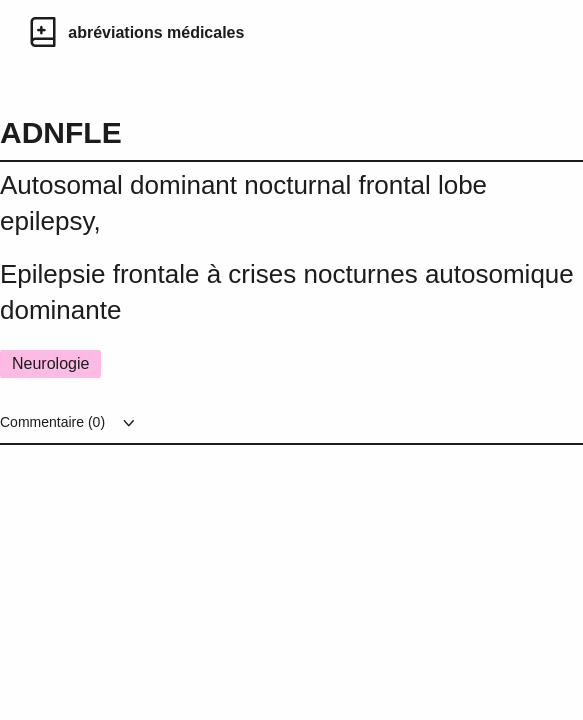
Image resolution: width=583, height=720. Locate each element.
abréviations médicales (156, 32)
